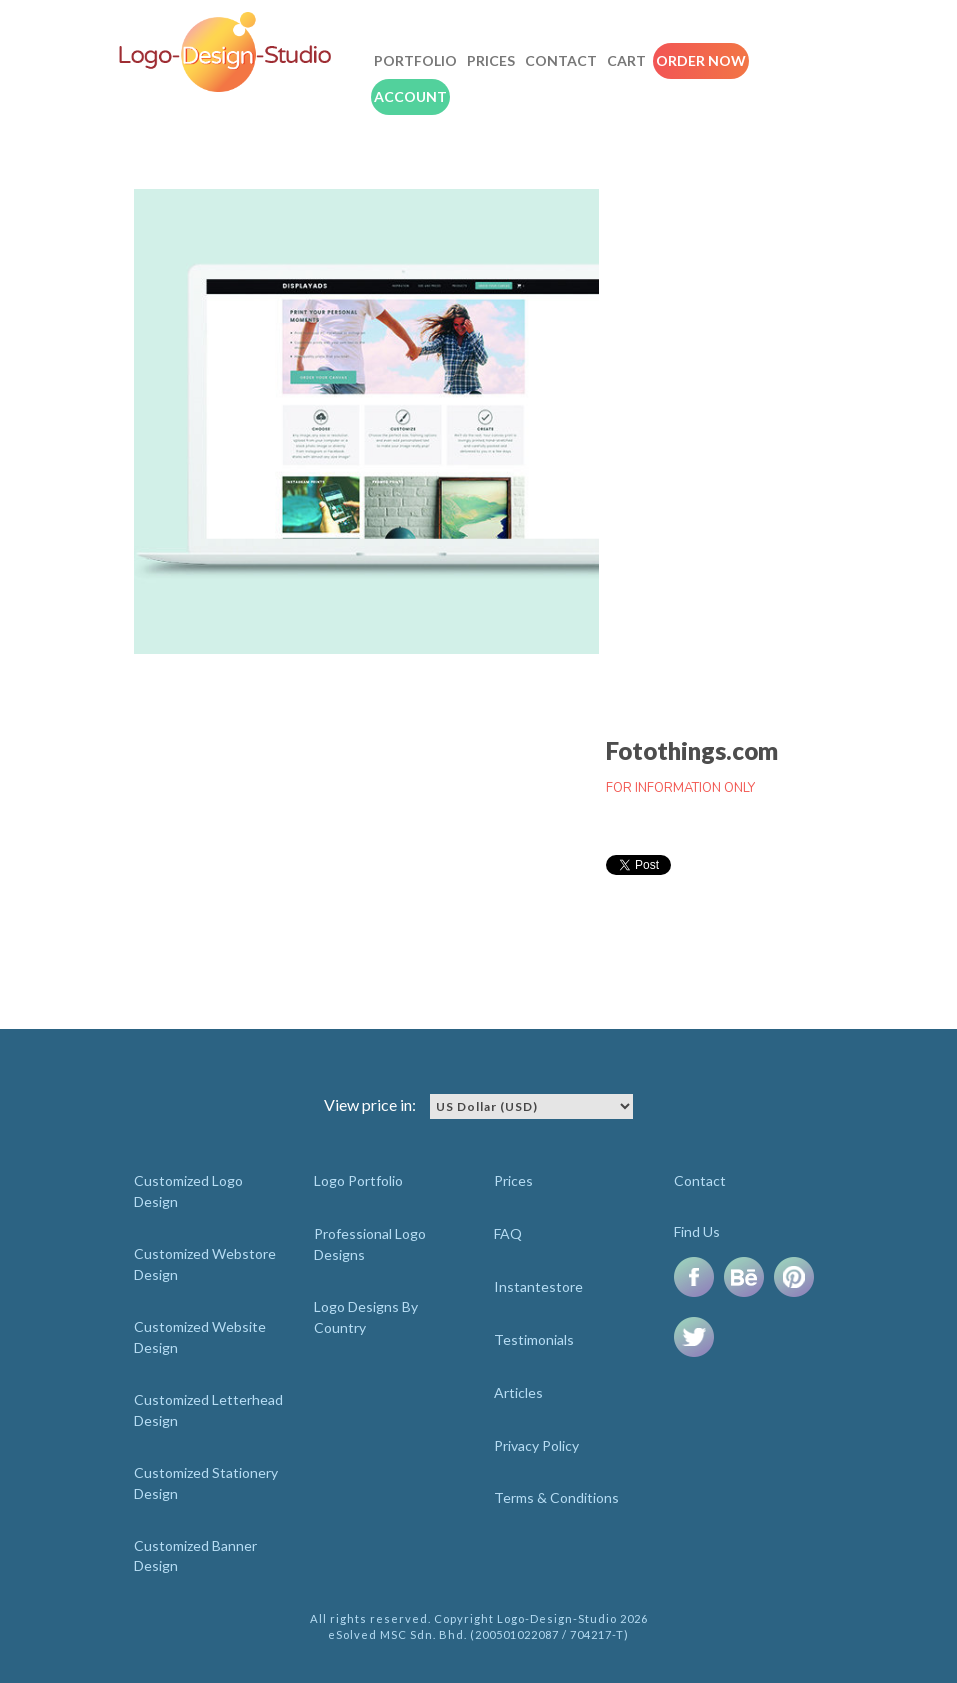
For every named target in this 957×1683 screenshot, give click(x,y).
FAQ (508, 1233)
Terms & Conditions (556, 1497)
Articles (518, 1392)
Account (410, 96)
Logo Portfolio (358, 1180)
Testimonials (534, 1339)
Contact (561, 60)
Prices (491, 60)
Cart (626, 60)
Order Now (701, 60)
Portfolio (415, 60)
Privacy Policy (536, 1445)
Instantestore (538, 1286)
